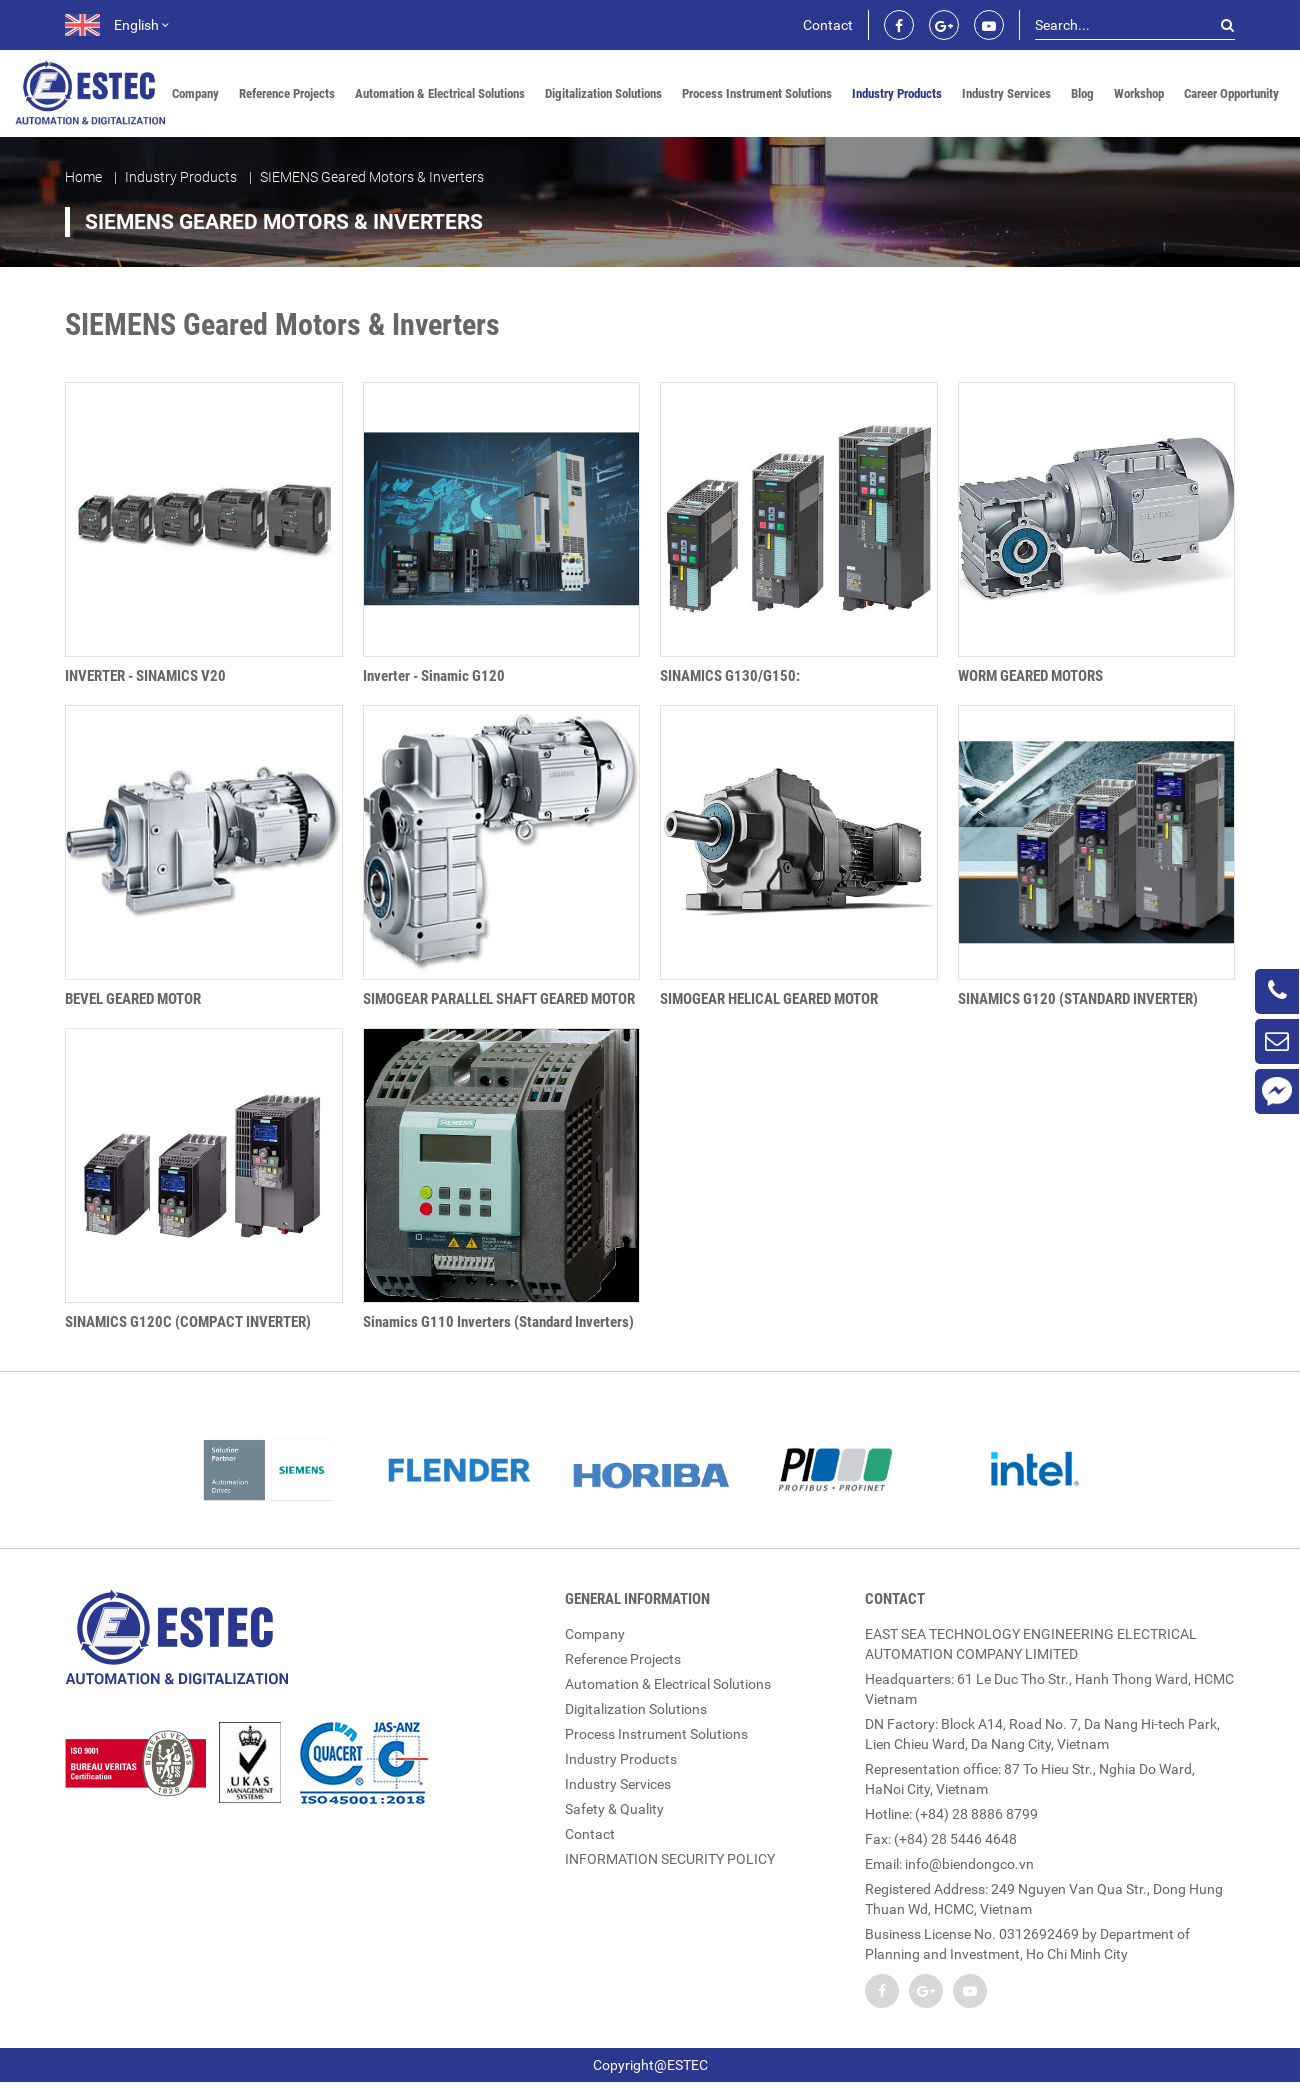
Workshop (1139, 93)
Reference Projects (287, 93)
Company (195, 93)
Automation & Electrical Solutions (440, 93)
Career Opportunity (1231, 93)
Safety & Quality (614, 1809)
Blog (1082, 93)
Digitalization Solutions (603, 93)
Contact (828, 25)
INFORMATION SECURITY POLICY (670, 1859)
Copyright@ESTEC (650, 2065)
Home (83, 177)
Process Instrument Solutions (757, 93)
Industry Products (897, 93)
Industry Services (1006, 93)
